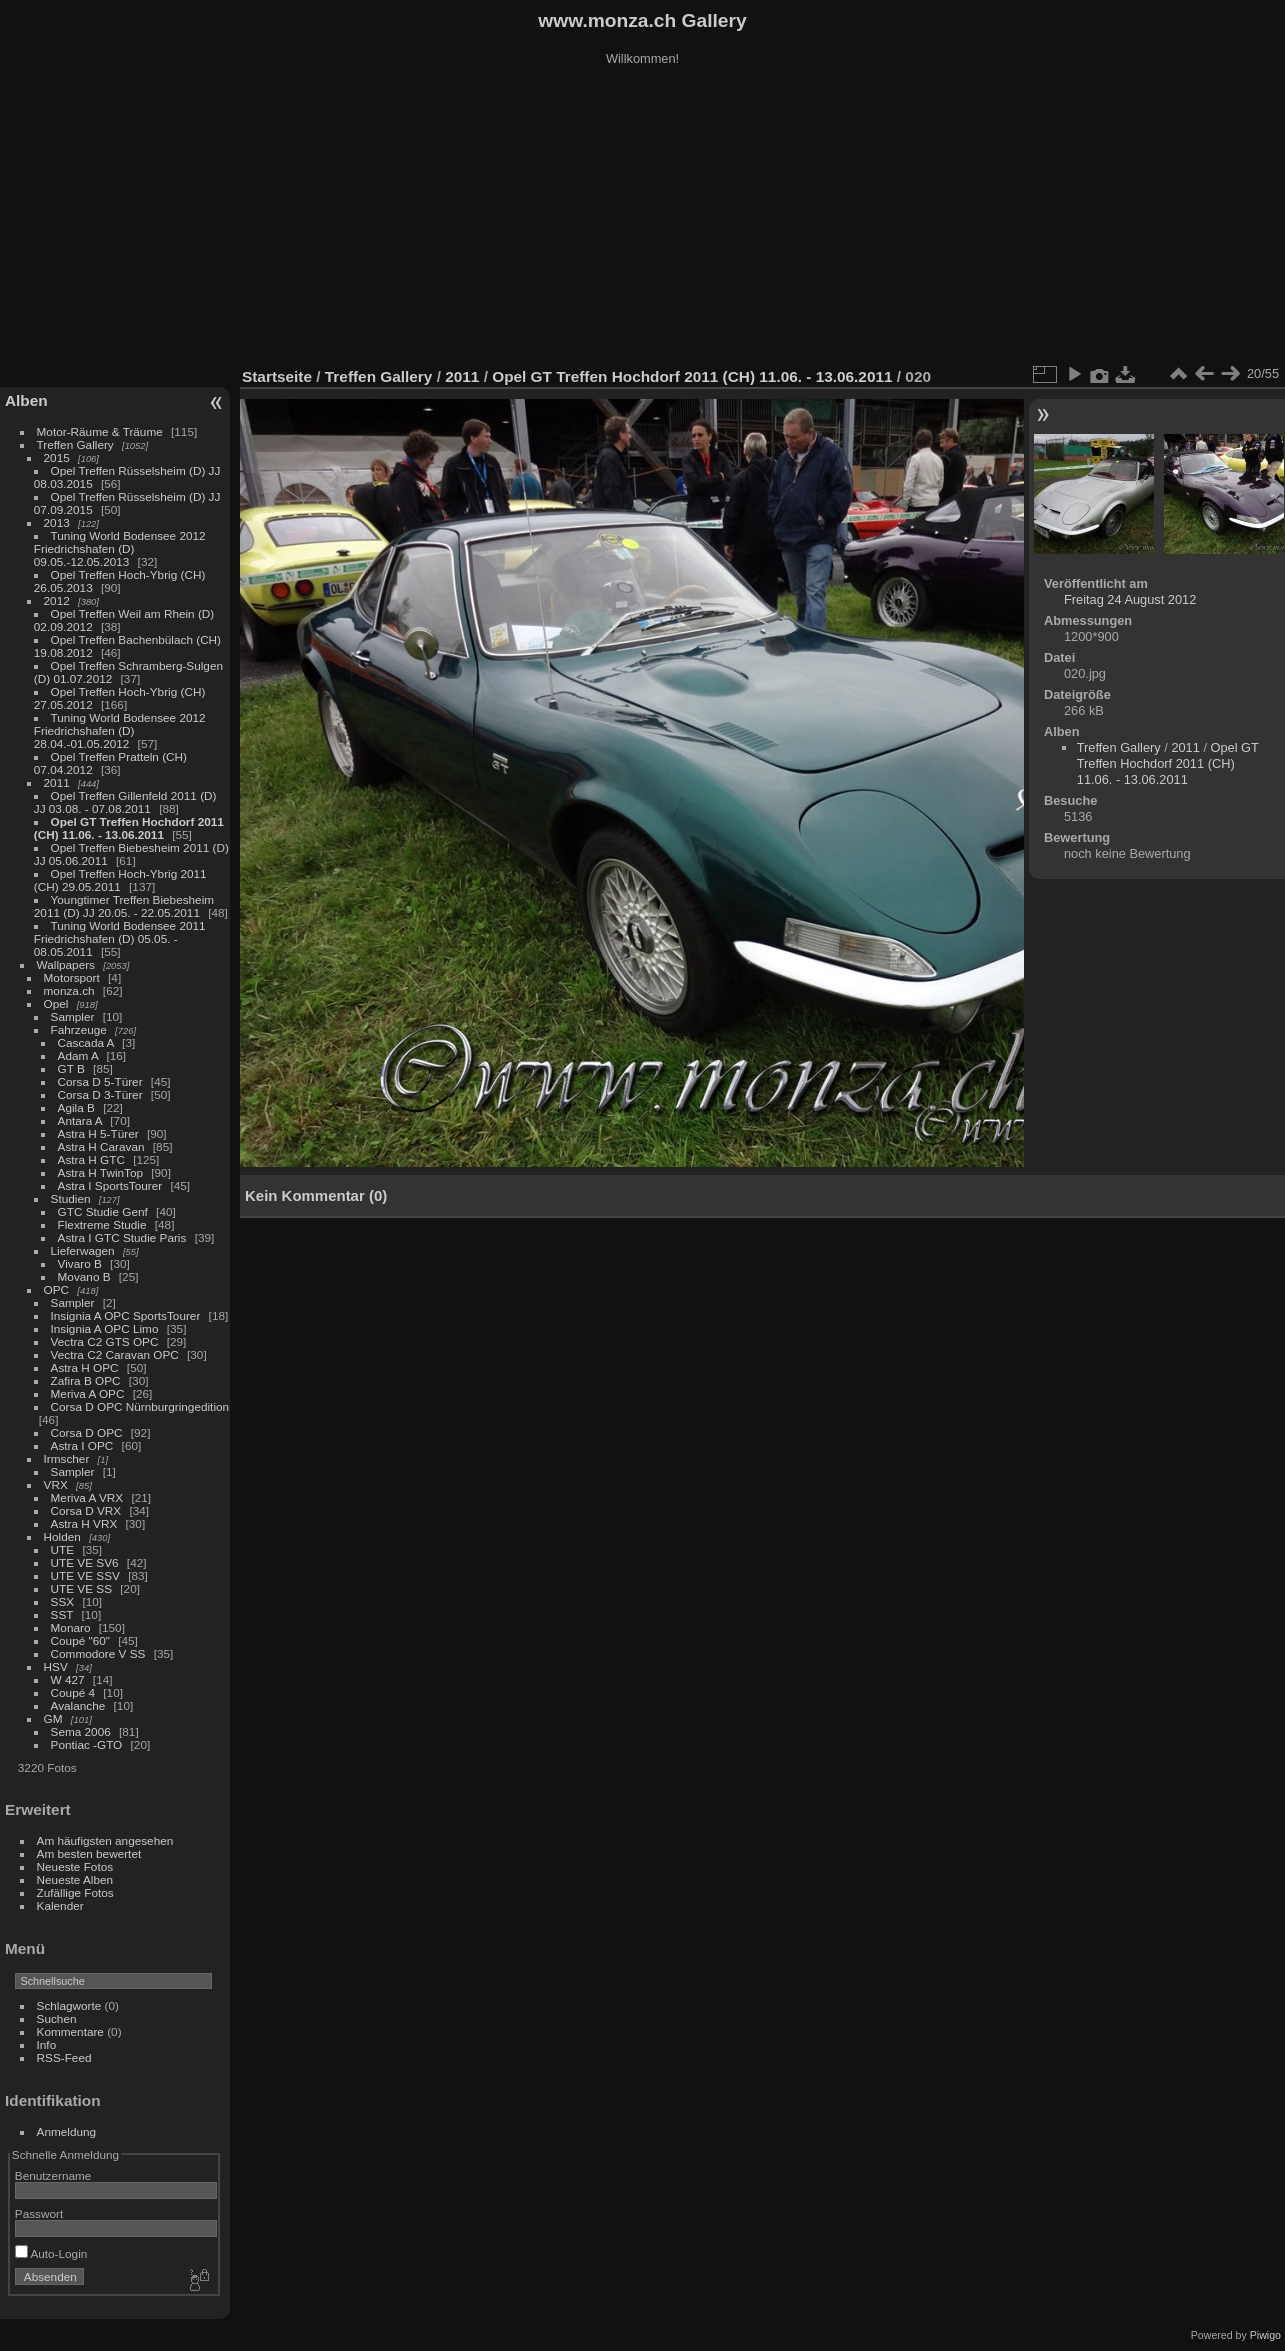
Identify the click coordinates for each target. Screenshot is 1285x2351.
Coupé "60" (80, 1640)
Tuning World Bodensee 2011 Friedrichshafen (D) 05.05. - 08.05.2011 (120, 938)
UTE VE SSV (85, 1575)
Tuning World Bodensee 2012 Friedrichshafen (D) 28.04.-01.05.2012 (120, 730)
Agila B (76, 1107)
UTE (63, 1549)
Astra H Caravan (101, 1146)
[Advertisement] (643, 219)
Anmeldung (67, 2131)
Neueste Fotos (75, 1866)
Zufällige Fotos (75, 1892)
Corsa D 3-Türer (100, 1094)
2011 (57, 782)
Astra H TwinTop (100, 1172)
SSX (63, 1601)
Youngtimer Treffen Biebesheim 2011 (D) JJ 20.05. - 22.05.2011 (124, 906)
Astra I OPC (82, 1445)
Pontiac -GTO (87, 1744)
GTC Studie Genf (103, 1211)
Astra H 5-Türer (98, 1133)
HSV (56, 1666)
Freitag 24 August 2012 (1130, 599)
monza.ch (69, 990)
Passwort (39, 2213)
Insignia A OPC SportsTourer (126, 1315)
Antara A (80, 1120)
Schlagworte (69, 2005)
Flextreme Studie (102, 1224)
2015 (57, 457)
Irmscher (67, 1458)
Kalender (60, 1905)
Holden (62, 1536)
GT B (71, 1068)
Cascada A (86, 1042)
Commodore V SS (98, 1653)
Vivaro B (80, 1263)
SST (62, 1614)
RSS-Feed (64, 2057)
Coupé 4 (73, 1692)
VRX (56, 1484)
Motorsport (72, 977)
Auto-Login (51, 2253)
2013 (57, 522)
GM (53, 1718)
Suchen (57, 2018)
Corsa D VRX (86, 1510)
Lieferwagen (83, 1250)
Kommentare (70, 2031)
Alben (26, 400)
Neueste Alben (75, 1879)
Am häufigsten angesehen (105, 1840)
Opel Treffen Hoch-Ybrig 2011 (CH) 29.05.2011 (120, 880)
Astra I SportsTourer (110, 1185)
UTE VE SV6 (85, 1562)
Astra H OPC (85, 1367)
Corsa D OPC (87, 1432)
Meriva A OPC (88, 1393)
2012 (57, 600)
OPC (57, 1289)
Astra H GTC (91, 1159)
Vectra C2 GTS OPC (105, 1341)
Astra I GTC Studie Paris (122, 1237)
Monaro (71, 1627)
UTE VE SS (81, 1588)
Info (47, 2044)
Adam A (78, 1055)
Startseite (277, 376)
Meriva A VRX (87, 1497)
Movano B (84, 1276)
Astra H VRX (84, 1523)
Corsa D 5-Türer (100, 1081)
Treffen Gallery (75, 444)
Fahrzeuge (79, 1029)
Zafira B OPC (86, 1380)
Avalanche (78, 1705)
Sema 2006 (81, 1731)
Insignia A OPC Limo (105, 1328)
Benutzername (53, 2175)
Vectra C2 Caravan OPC (115, 1354)
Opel (56, 1003)
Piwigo (1265, 2335)
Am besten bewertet (89, 1853)
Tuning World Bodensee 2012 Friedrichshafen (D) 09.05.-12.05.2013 (120, 548)
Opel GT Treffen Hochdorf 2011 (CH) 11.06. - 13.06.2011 (129, 828)
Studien (71, 1198)
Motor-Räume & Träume (100, 431)
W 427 (68, 1679)
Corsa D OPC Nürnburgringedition (140, 1406)
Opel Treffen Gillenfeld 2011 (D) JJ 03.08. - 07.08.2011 (125, 802)
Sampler (73, 1016)
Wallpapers (66, 964)
